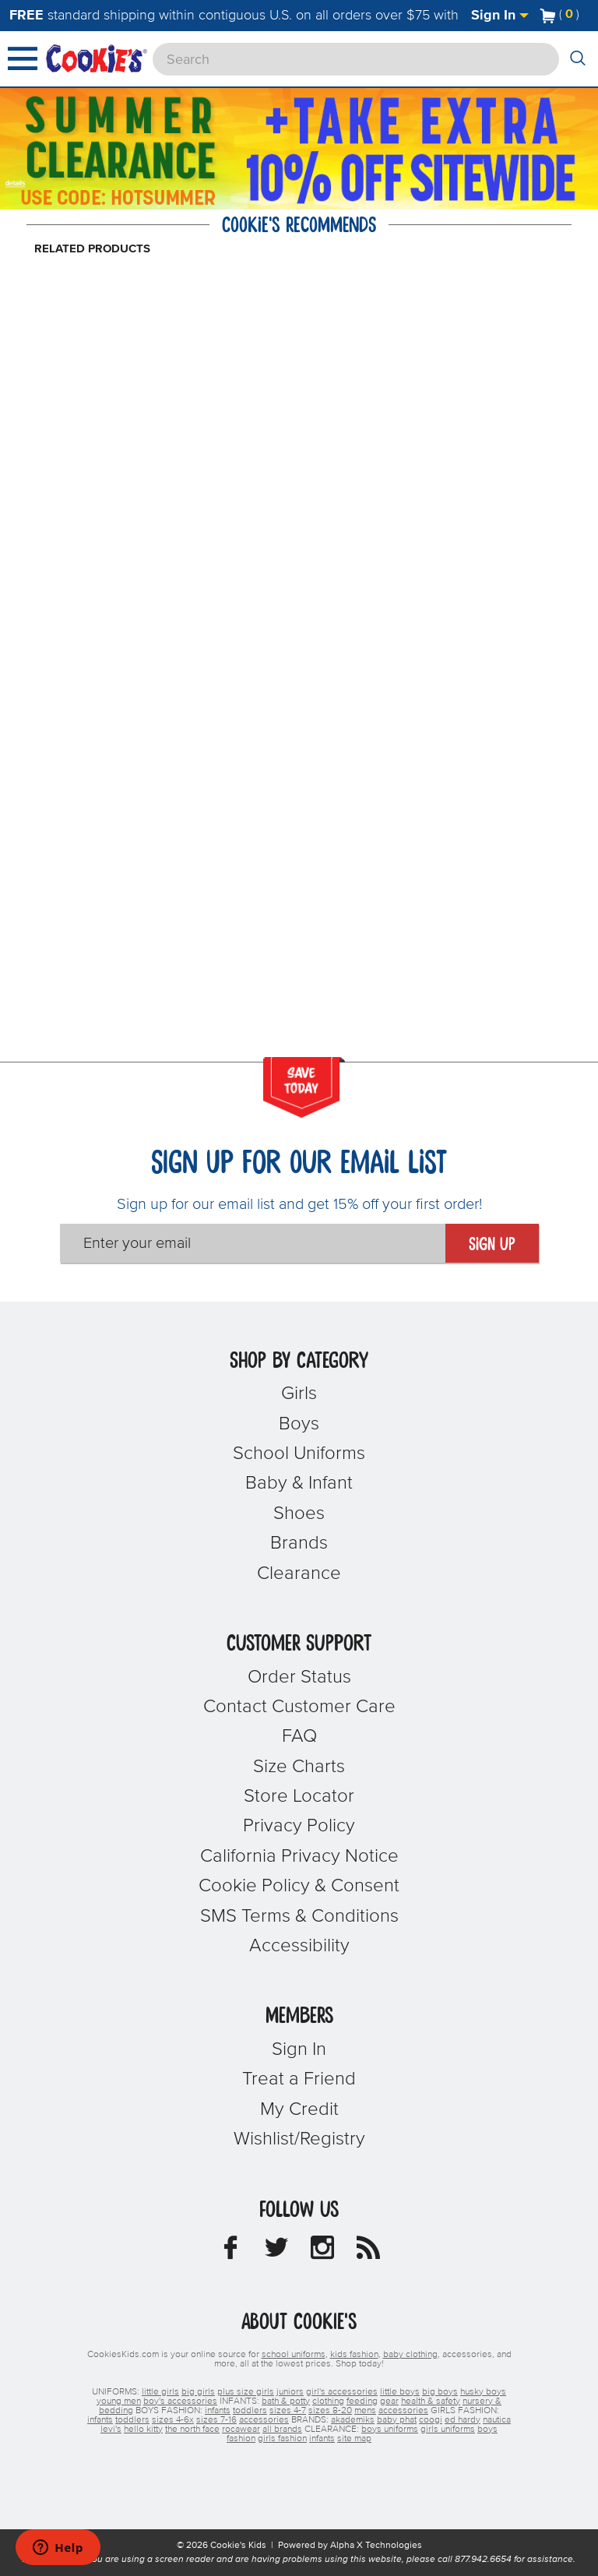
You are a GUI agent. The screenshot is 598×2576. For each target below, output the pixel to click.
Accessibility (299, 1945)
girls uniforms (447, 2429)
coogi (430, 2420)
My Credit (299, 2109)
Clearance (299, 1573)
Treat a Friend (299, 2079)
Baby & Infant (299, 1483)
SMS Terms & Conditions (299, 1916)
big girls (198, 2392)
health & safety (430, 2401)
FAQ (299, 1736)
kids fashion (354, 2354)
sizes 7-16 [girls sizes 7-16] (216, 2420)
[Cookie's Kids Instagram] (322, 2252)
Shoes (299, 1513)
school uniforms (293, 2354)
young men (119, 2401)
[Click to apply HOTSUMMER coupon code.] (137, 196)
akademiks (353, 2420)
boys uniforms (389, 2429)
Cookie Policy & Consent (299, 1885)
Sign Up (492, 1244)
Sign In (500, 16)
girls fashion (282, 2439)
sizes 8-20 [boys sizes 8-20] (330, 2411)
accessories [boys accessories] (403, 2411)
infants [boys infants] (217, 2411)
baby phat (397, 2420)
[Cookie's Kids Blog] (368, 2252)
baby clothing (410, 2354)
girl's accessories (342, 2392)
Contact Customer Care (299, 1706)
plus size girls (245, 2392)
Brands (299, 1543)
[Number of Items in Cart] (559, 14)
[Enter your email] (252, 1243)
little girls (160, 2392)
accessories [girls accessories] (264, 2420)
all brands (282, 2429)
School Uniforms (299, 1453)
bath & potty (286, 2401)
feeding (362, 2401)
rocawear (241, 2429)
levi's (110, 2429)
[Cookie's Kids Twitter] (276, 2252)
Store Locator (299, 1796)
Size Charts (299, 1766)
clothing (328, 2401)
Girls (299, 1393)
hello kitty (143, 2429)
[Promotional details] (18, 181)
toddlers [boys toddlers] (250, 2411)
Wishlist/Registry (299, 2139)
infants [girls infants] (100, 2420)
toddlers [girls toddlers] (132, 2420)
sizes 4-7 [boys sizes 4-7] (287, 2411)
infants (322, 2439)
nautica (497, 2420)
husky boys (483, 2392)
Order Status (299, 1677)
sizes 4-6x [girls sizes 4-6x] (173, 2420)
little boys (400, 2392)
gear (389, 2401)
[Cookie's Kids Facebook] (230, 2252)
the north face (192, 2429)
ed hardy (462, 2420)
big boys (440, 2392)
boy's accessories (180, 2401)
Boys (299, 1424)
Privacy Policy (299, 1826)
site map (354, 2439)
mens (365, 2411)
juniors (290, 2392)
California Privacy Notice (299, 1856)
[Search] (356, 59)
